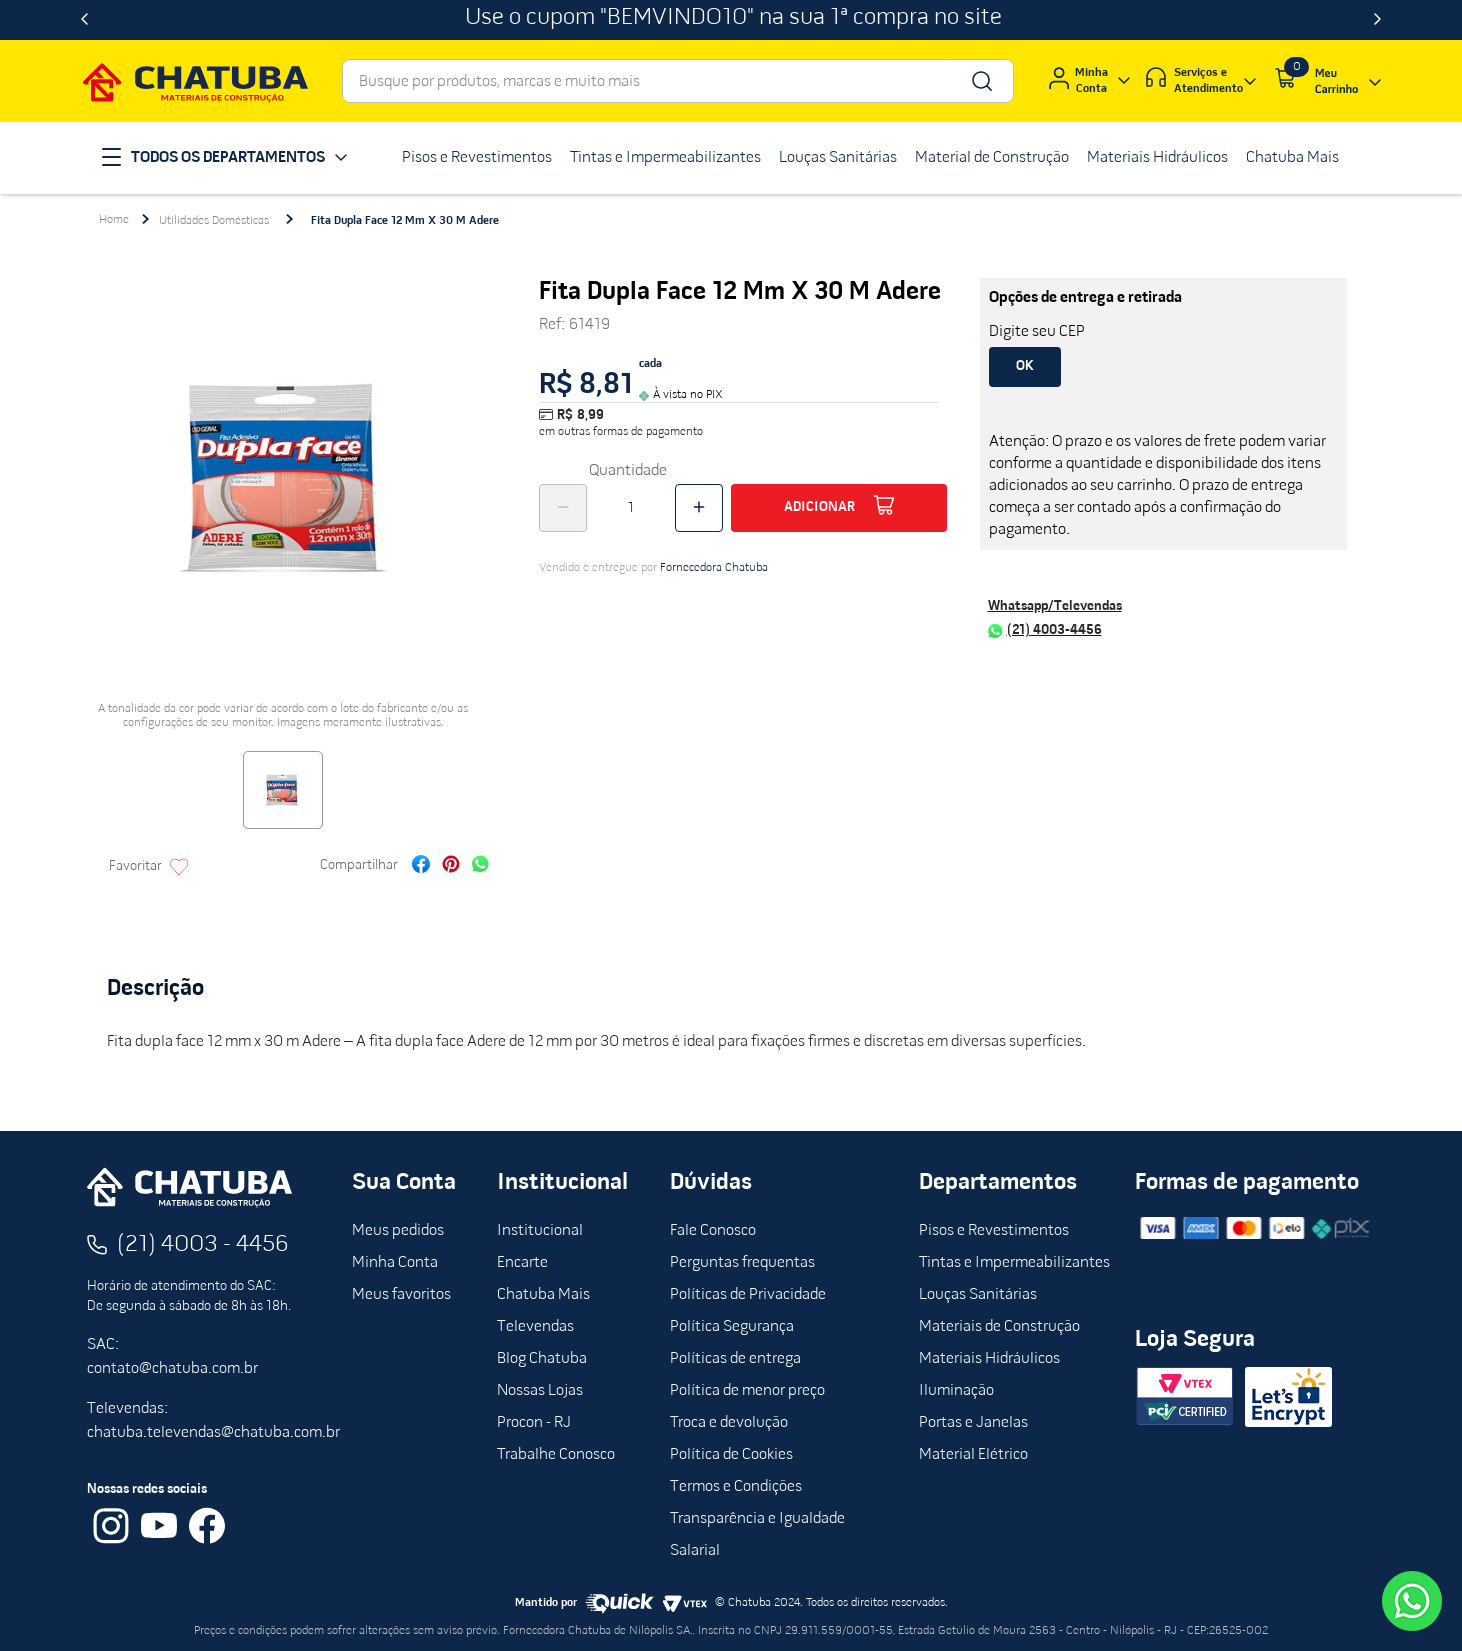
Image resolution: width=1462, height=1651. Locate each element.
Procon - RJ (534, 1423)
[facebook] (421, 866)
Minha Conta (395, 1263)
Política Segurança (732, 1327)
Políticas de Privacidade (748, 1295)
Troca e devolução (729, 1423)
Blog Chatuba (542, 1359)
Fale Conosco (713, 1231)
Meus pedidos (398, 1231)
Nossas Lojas (540, 1391)
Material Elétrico (973, 1455)
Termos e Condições (736, 1487)
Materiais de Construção (999, 1327)
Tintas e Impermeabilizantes (1014, 1263)
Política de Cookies (731, 1455)
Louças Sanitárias (978, 1295)
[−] (563, 508)
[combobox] (678, 81)
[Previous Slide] (84, 20)
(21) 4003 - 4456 (203, 1245)
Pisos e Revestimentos (994, 1231)
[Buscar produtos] (980, 81)
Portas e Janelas (973, 1423)
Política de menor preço (747, 1391)
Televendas (535, 1327)
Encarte (522, 1263)
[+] (699, 508)
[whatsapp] (480, 866)
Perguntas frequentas (742, 1263)
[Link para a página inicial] (114, 220)
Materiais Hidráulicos (989, 1359)
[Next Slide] (1377, 20)
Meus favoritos (401, 1295)
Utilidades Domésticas (214, 221)
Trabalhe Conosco (556, 1455)
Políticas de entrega (735, 1359)
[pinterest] (451, 866)
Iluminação (956, 1391)
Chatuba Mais (543, 1295)
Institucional (540, 1231)
